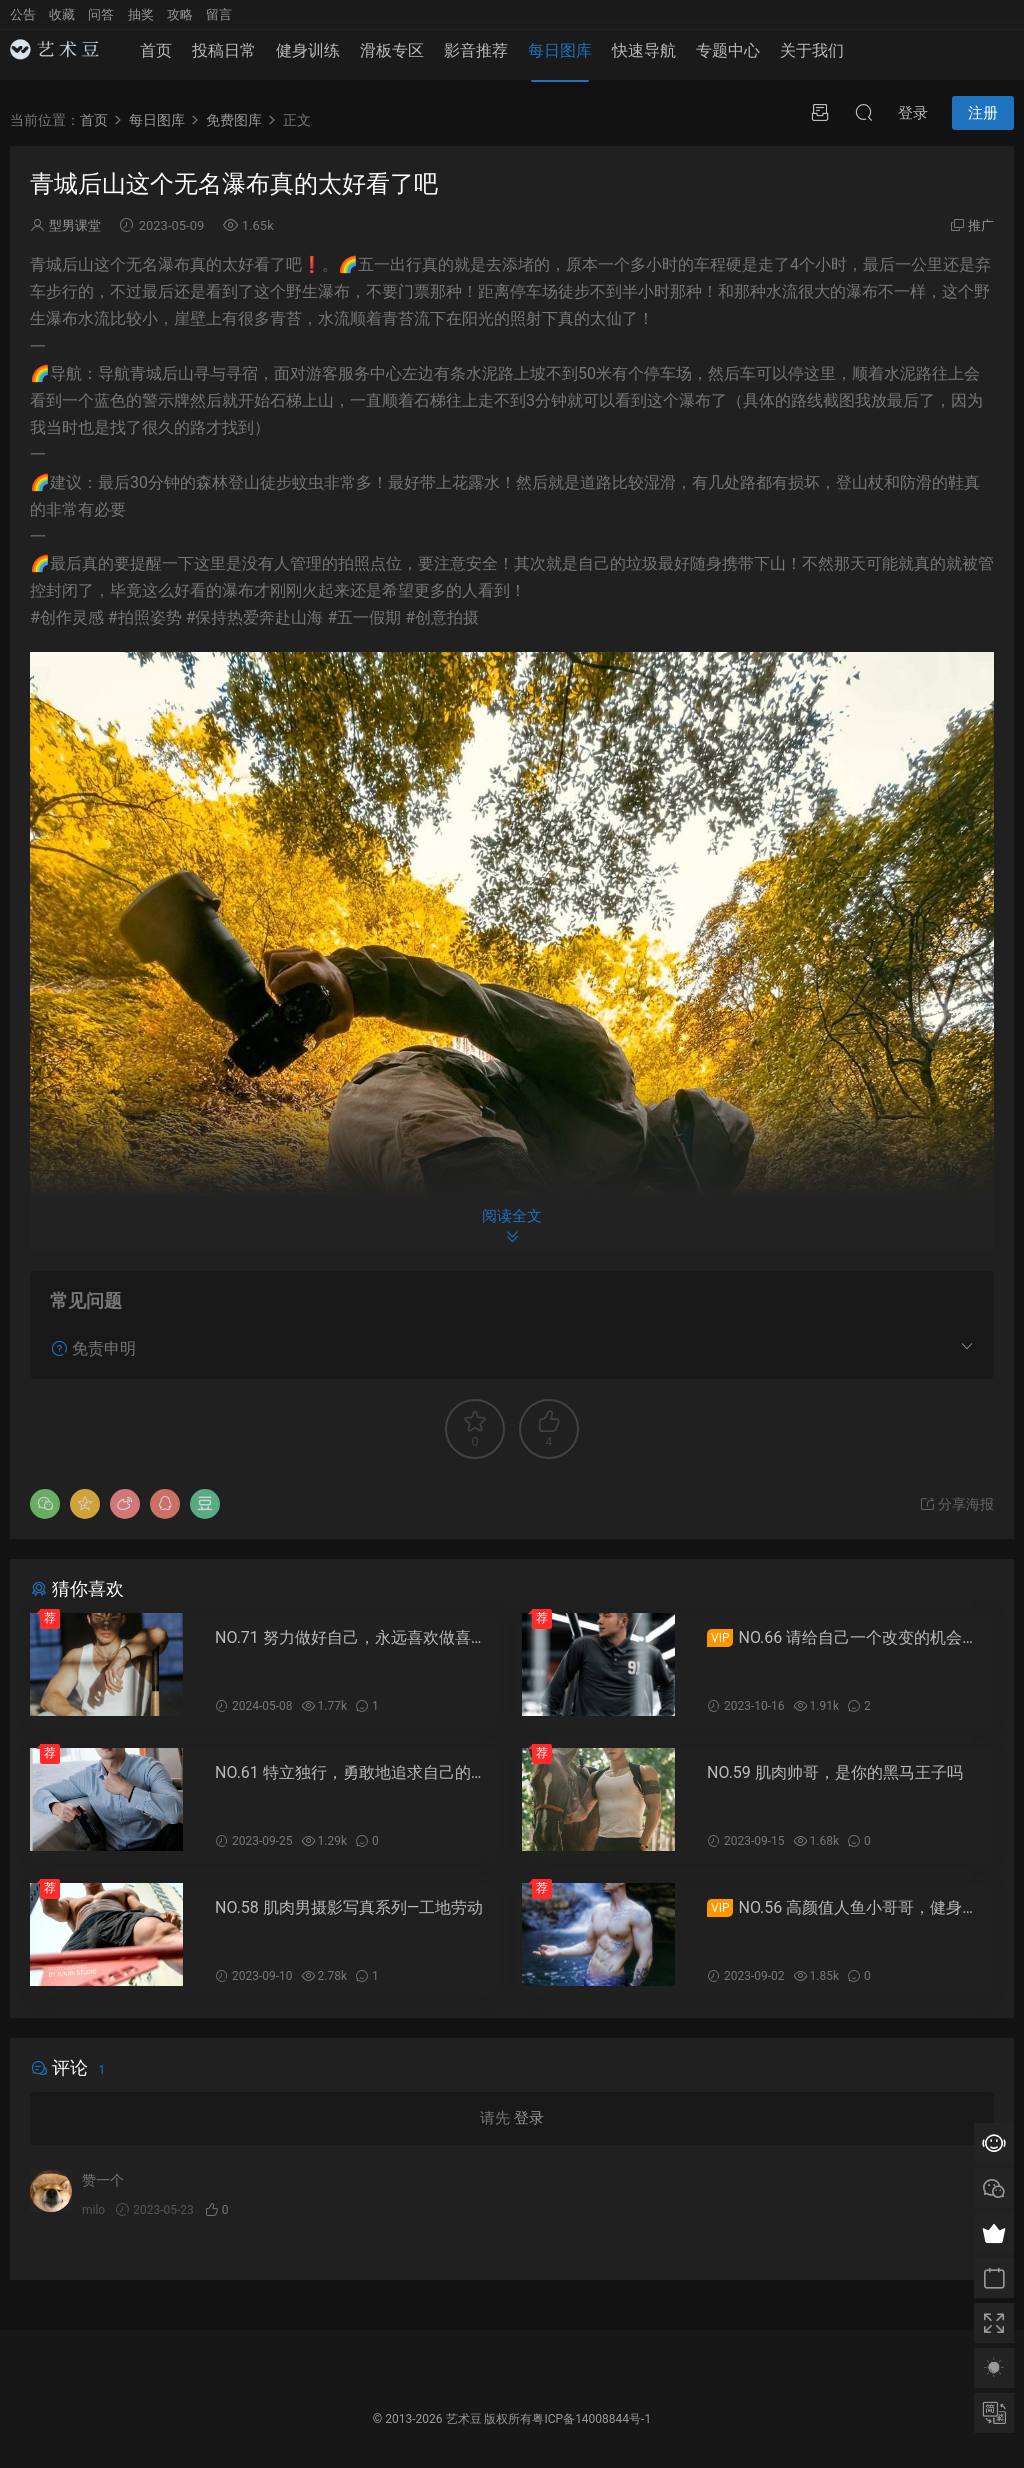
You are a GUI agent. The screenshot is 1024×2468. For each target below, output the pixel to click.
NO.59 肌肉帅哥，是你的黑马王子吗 (835, 1772)
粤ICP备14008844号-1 (591, 2419)
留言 (219, 14)
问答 (101, 14)
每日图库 (560, 60)
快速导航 (644, 60)
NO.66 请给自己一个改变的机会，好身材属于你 (842, 1638)
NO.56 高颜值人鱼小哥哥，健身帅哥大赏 (842, 1908)
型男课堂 (75, 225)
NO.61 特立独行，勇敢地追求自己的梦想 (351, 1773)
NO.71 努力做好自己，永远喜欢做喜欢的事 (351, 1638)
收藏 (62, 14)
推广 (981, 225)
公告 (23, 14)
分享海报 (956, 1504)
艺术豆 (464, 2419)
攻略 (180, 14)
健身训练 (308, 60)
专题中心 (728, 60)
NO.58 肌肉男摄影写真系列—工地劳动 (349, 1907)
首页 (156, 60)
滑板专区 (392, 60)
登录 (529, 2118)
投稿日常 (224, 60)
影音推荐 (476, 60)
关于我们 (812, 60)
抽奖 (141, 14)
